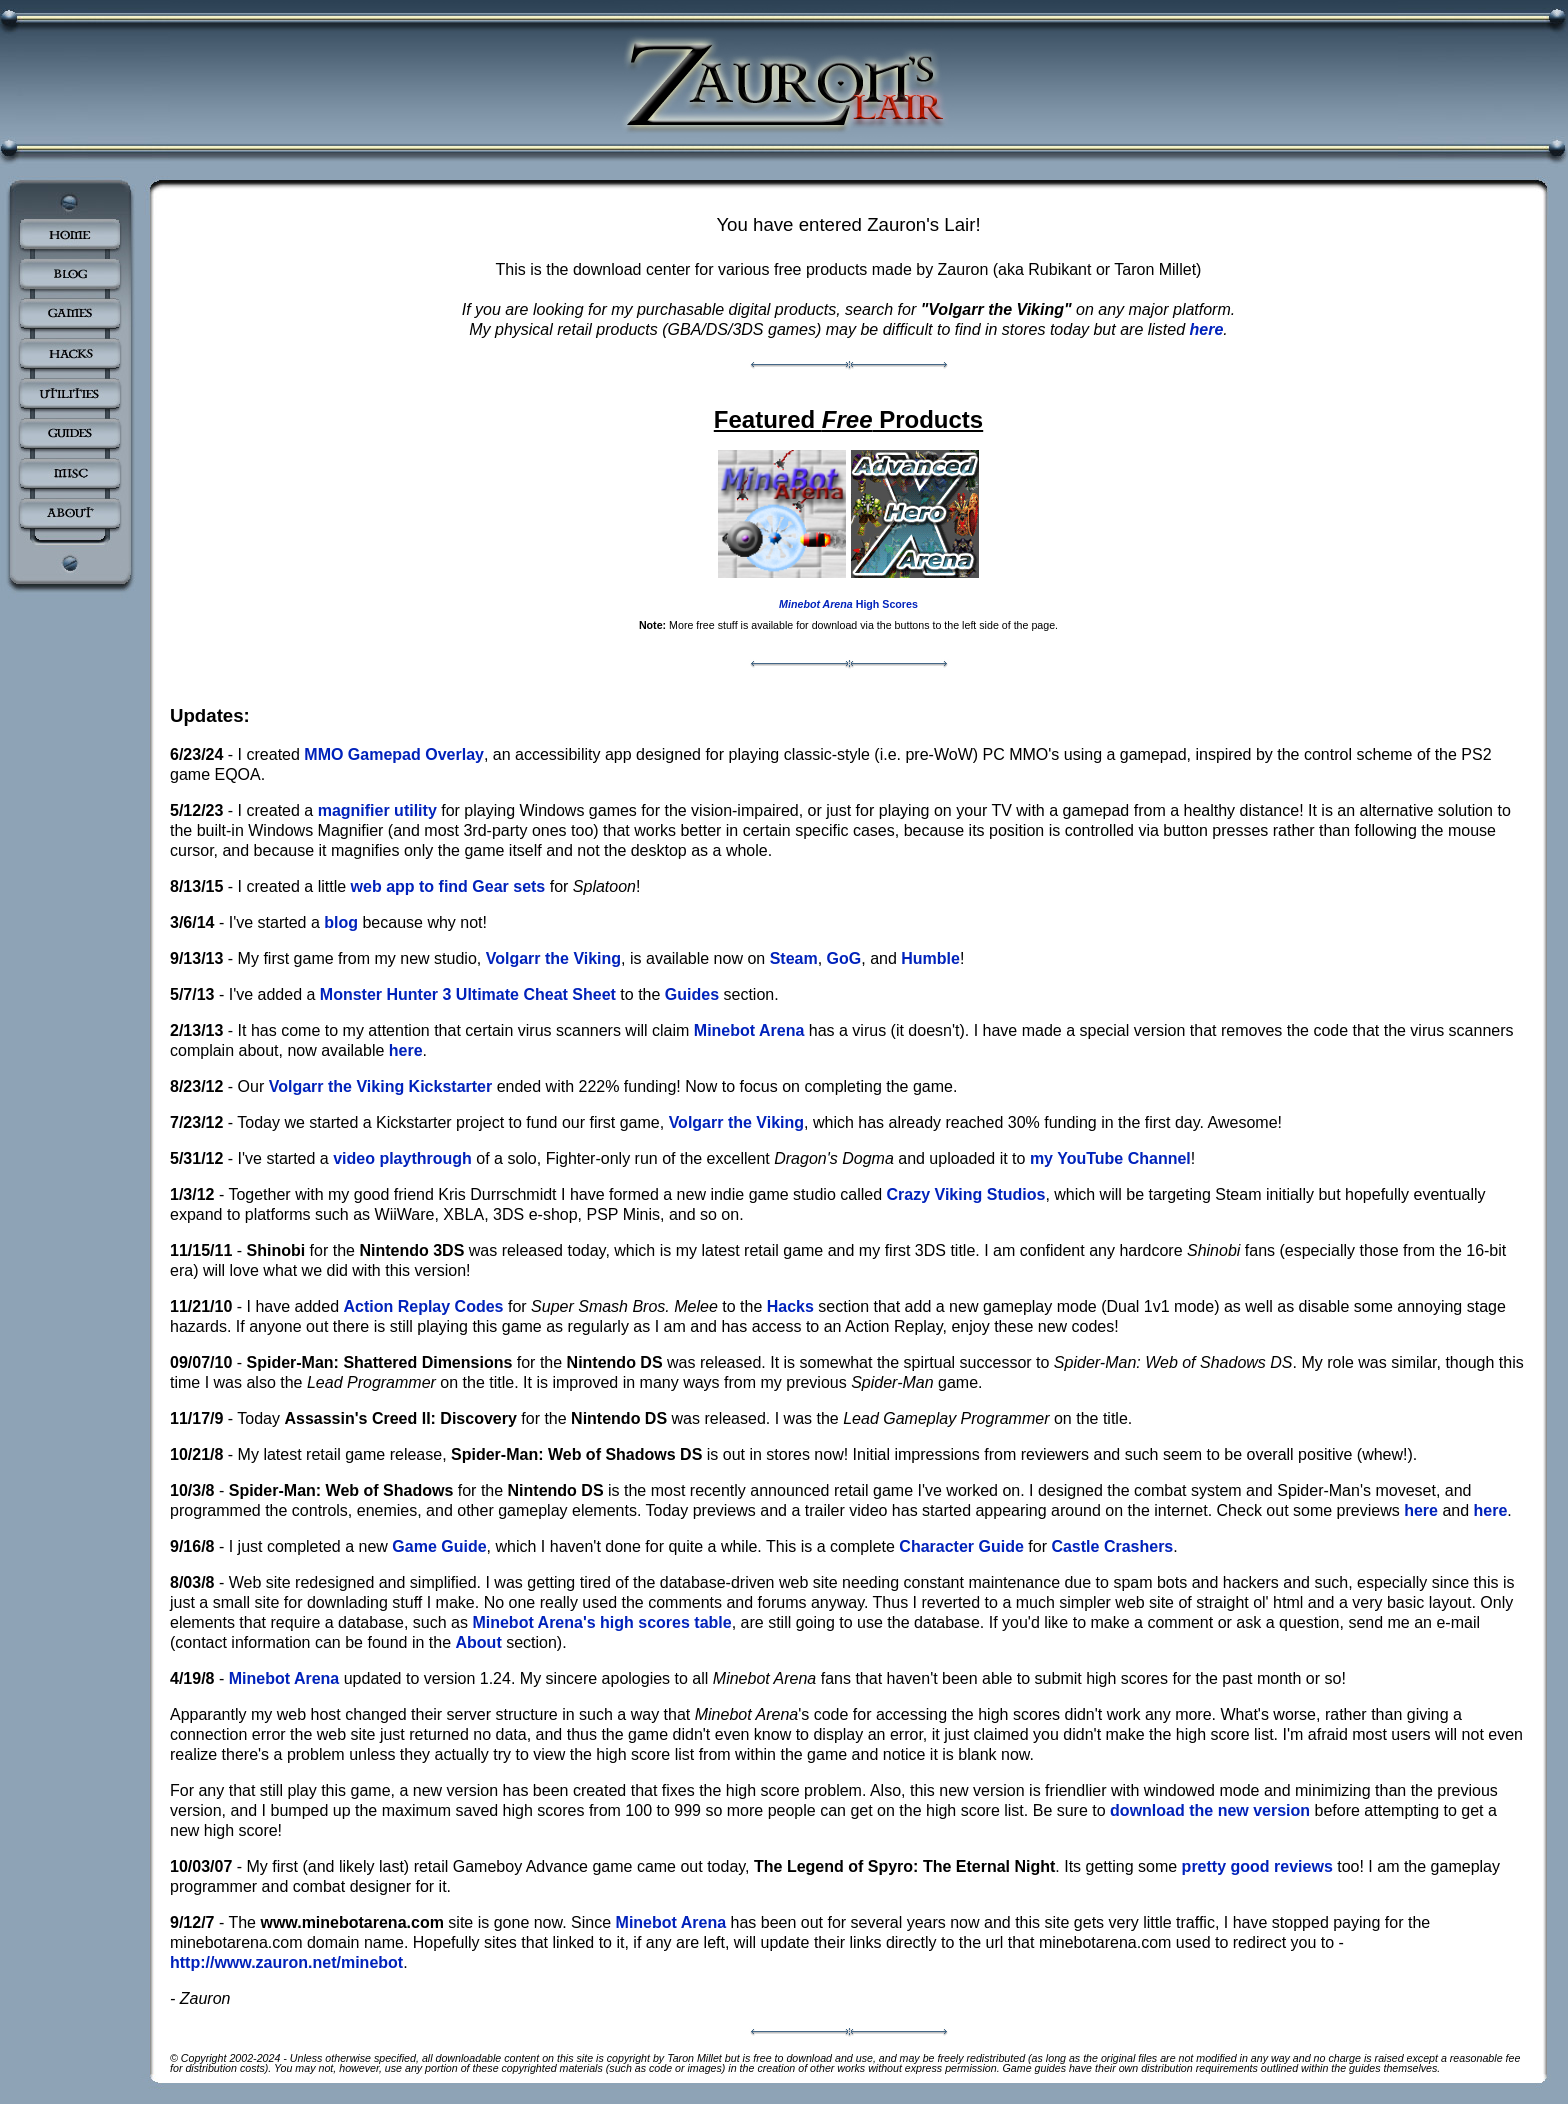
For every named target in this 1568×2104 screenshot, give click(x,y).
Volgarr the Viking (553, 958)
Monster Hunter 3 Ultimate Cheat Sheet (468, 994)
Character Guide (961, 1546)
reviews (1303, 1866)
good (1250, 1866)
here (1207, 329)
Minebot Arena (749, 1030)
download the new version (1210, 1810)
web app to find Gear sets (448, 886)
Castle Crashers (1112, 1546)
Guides (692, 994)
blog (341, 922)
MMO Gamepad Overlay (394, 754)
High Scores (848, 604)
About (479, 1642)
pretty (1204, 1866)
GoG (844, 958)
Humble (930, 958)
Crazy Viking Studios (966, 1194)
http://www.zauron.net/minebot (286, 1962)
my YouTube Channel (1110, 1158)
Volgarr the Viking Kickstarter (380, 1086)
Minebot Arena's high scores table (601, 1622)
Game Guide (439, 1546)
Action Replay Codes (423, 1306)
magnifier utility (377, 810)
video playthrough (402, 1158)
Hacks (790, 1306)
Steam (794, 958)
